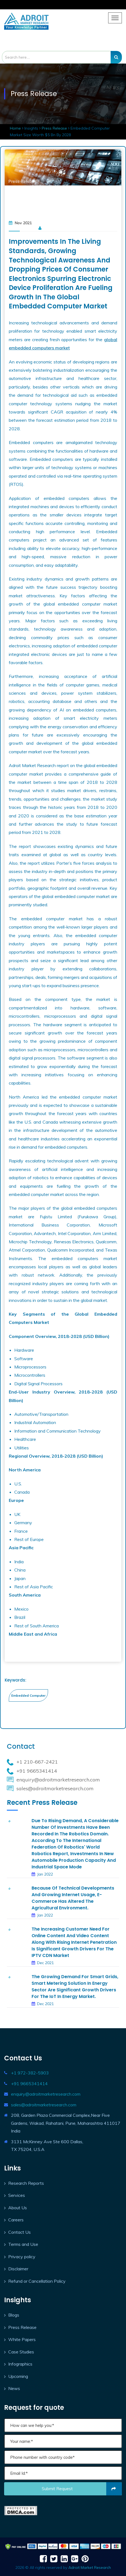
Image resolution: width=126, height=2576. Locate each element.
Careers (16, 2219)
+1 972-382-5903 (30, 2073)
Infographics (20, 2364)
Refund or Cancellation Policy (37, 2281)
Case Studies (21, 2352)
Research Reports (26, 2183)
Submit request (82, 2488)
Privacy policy (21, 2256)
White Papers (22, 2339)
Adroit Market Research (89, 2567)
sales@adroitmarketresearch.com (43, 2104)
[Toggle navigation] (115, 17)
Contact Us (19, 2232)
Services (16, 2195)
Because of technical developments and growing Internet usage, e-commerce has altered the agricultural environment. (73, 1898)
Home (16, 128)
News (14, 2388)
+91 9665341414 (29, 2083)
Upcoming (18, 2376)
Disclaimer (18, 2268)
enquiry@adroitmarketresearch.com (45, 2094)
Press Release (54, 128)
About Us (17, 2207)
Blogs (13, 2315)
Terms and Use (23, 2244)
